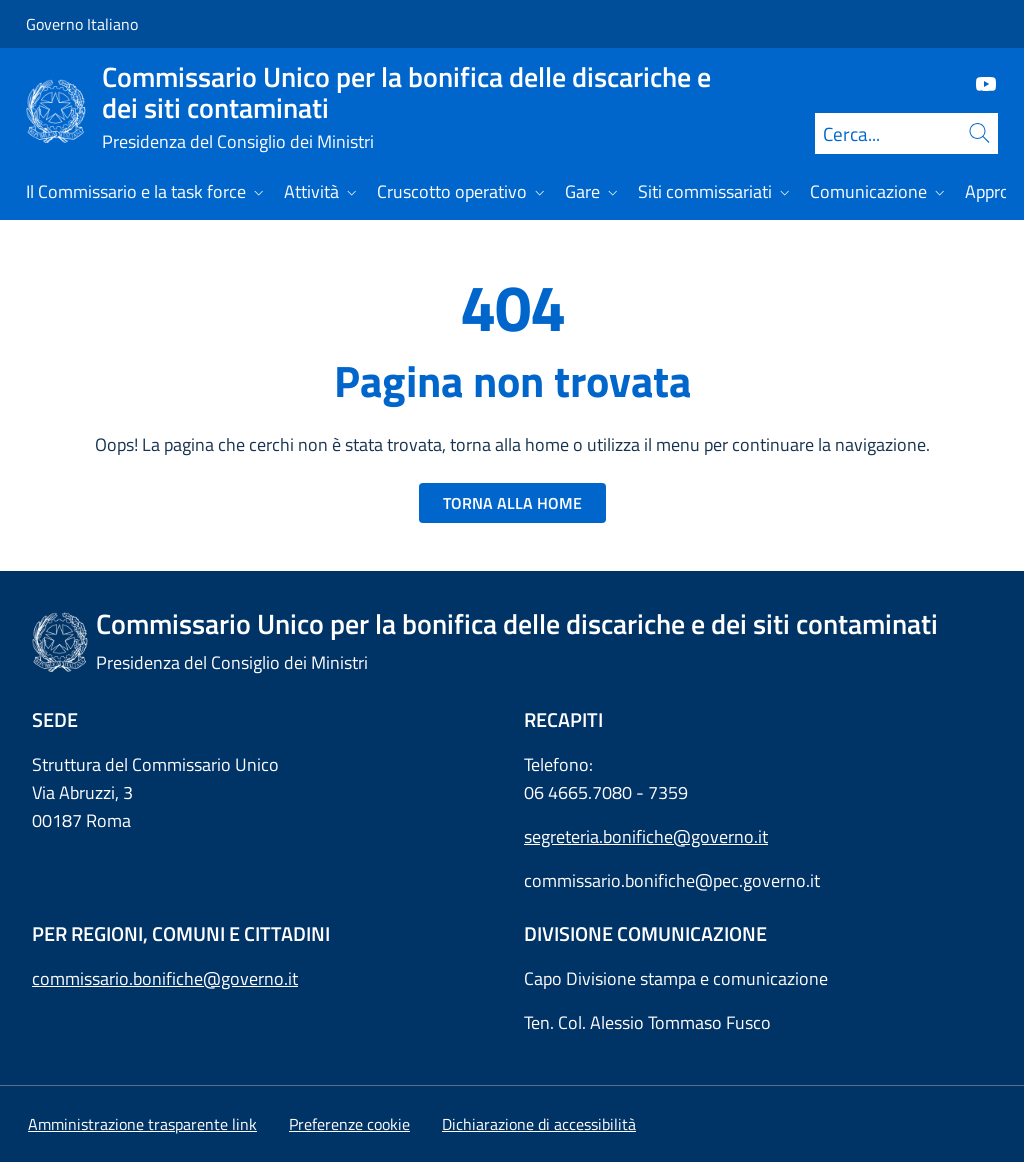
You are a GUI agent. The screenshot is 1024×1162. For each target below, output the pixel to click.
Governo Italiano (82, 24)
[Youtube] (978, 82)
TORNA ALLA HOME (512, 503)
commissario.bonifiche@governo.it (165, 978)
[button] (349, 1124)
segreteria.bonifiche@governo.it (646, 836)
